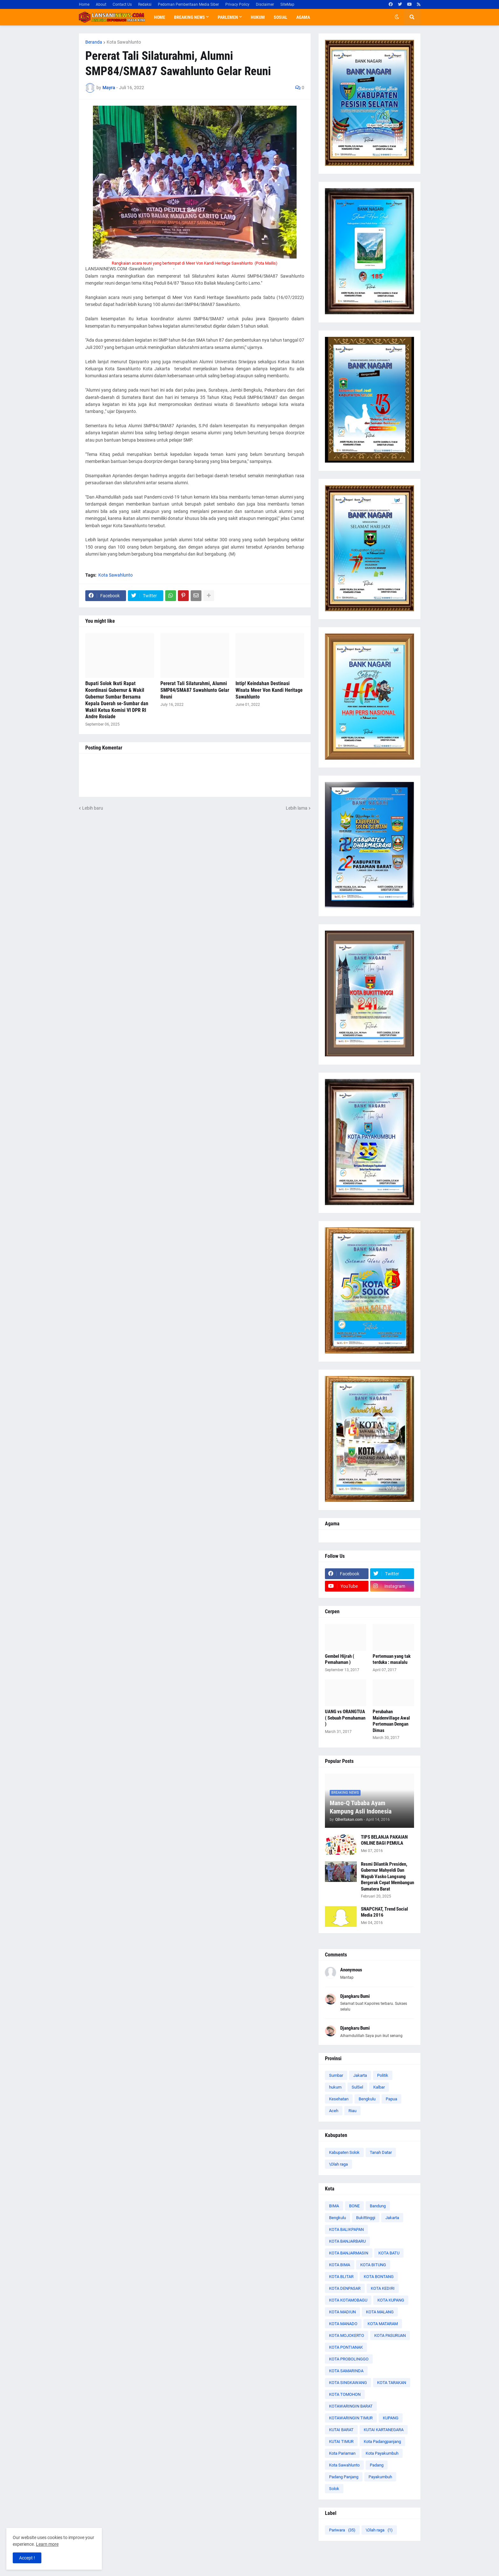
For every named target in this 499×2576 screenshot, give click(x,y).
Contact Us (122, 4)
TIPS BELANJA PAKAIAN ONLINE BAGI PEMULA (384, 1840)
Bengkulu (367, 2099)
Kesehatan (338, 2099)
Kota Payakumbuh (382, 2453)
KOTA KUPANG (390, 2300)
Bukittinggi (365, 2217)
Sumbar (336, 2075)
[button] (397, 17)
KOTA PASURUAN (390, 2335)
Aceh (333, 2110)
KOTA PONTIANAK (346, 2347)
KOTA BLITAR (341, 2276)
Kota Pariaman (342, 2453)
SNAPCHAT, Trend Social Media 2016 (384, 1912)
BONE (354, 2205)
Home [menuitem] (159, 17)
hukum (335, 2087)
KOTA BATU (388, 2253)
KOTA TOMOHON (345, 2394)
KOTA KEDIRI (383, 2288)
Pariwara (342, 2530)
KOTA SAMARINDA (346, 2370)
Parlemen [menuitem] (228, 17)
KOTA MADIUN (342, 2312)
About (101, 4)
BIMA (334, 2205)
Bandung (378, 2205)
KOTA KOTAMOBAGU (348, 2300)
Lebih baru (92, 808)
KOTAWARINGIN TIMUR (351, 2418)
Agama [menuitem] (303, 17)
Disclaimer (265, 4)
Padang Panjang (343, 2476)
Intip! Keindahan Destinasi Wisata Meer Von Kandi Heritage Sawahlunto (269, 690)
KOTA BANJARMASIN (348, 2253)
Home (84, 4)
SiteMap (287, 4)
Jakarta (360, 2075)
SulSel (357, 2087)
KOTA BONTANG (379, 2276)
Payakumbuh (380, 2476)
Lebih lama (296, 808)
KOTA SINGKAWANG (348, 2382)
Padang (376, 2465)
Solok (334, 2488)
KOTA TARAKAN (391, 2382)
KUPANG (390, 2418)
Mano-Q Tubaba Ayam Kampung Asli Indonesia (360, 1807)
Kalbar (379, 2087)
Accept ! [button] (27, 2557)
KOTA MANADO (343, 2323)
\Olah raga (338, 2164)
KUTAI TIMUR (341, 2441)
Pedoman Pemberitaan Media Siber (188, 4)
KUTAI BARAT (341, 2429)
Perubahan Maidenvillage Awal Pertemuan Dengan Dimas (391, 1721)
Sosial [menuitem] (280, 17)
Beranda (93, 42)
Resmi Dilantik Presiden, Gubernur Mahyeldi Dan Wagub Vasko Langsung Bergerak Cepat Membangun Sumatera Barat (387, 1876)
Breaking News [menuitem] (189, 17)
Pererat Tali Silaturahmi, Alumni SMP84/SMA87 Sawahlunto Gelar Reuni (194, 690)
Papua (391, 2099)
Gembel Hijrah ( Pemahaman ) (339, 1659)
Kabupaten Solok (344, 2152)
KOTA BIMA (339, 2264)
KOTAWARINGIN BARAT (351, 2406)
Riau (352, 2110)
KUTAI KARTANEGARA (384, 2429)
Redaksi (144, 4)
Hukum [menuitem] (258, 17)
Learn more (47, 2544)
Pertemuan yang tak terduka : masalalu (392, 1659)
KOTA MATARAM (383, 2323)
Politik (382, 2075)
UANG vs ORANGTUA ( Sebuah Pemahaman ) (345, 1718)
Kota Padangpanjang (382, 2441)
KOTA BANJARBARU (347, 2241)
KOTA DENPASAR (345, 2288)
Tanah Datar (381, 2152)
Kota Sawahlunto (124, 42)
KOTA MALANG (380, 2312)
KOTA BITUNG (373, 2264)
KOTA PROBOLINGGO (349, 2359)
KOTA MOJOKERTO (346, 2335)
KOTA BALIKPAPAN (346, 2229)
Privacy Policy (237, 4)
